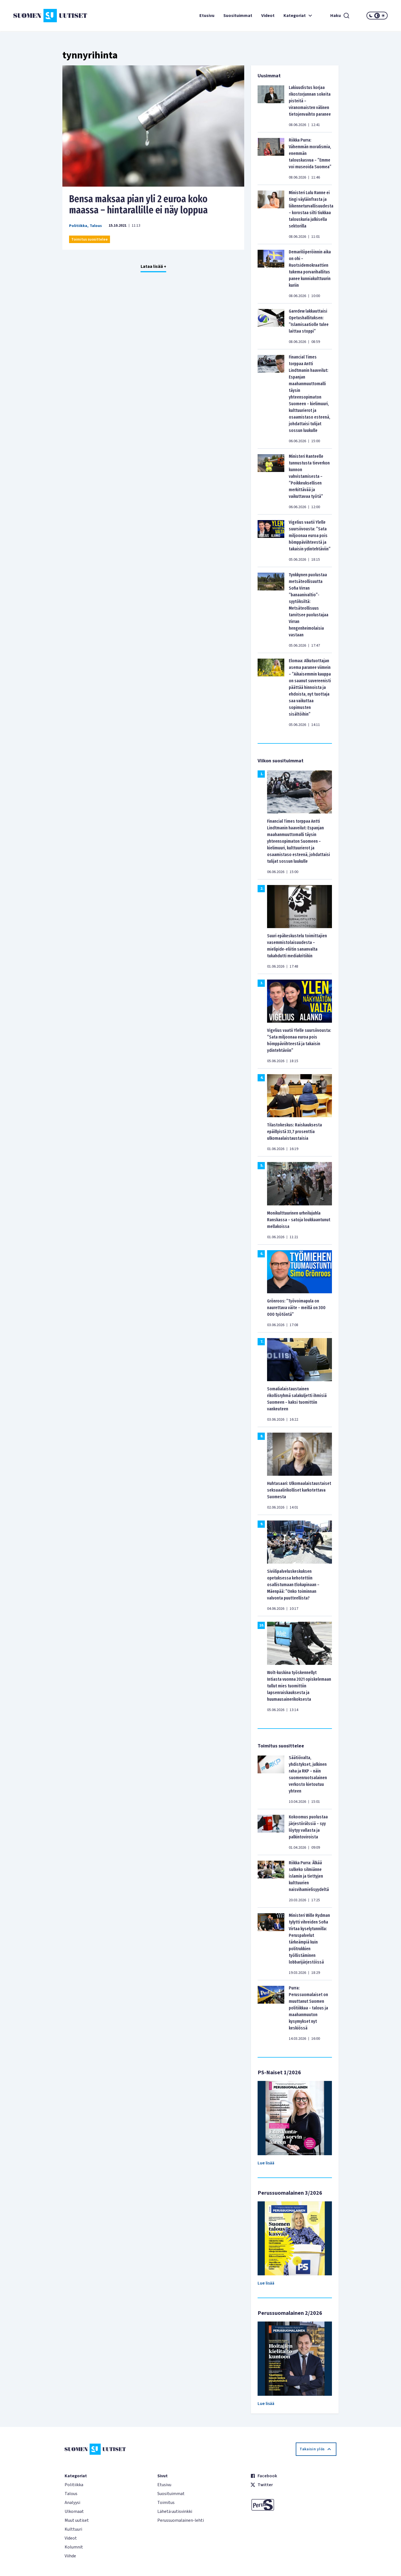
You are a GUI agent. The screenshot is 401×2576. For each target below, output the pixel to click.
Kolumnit (74, 2547)
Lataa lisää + (153, 266)
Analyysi (72, 2503)
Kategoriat (298, 15)
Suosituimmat (237, 16)
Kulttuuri (73, 2529)
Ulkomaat (74, 2511)
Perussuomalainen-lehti (180, 2520)
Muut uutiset (77, 2520)
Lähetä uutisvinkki (174, 2511)
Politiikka (78, 226)
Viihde (70, 2556)
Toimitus (166, 2503)
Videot (268, 16)
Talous (96, 226)
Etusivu (206, 16)
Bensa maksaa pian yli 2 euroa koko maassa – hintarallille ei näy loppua (138, 204)
